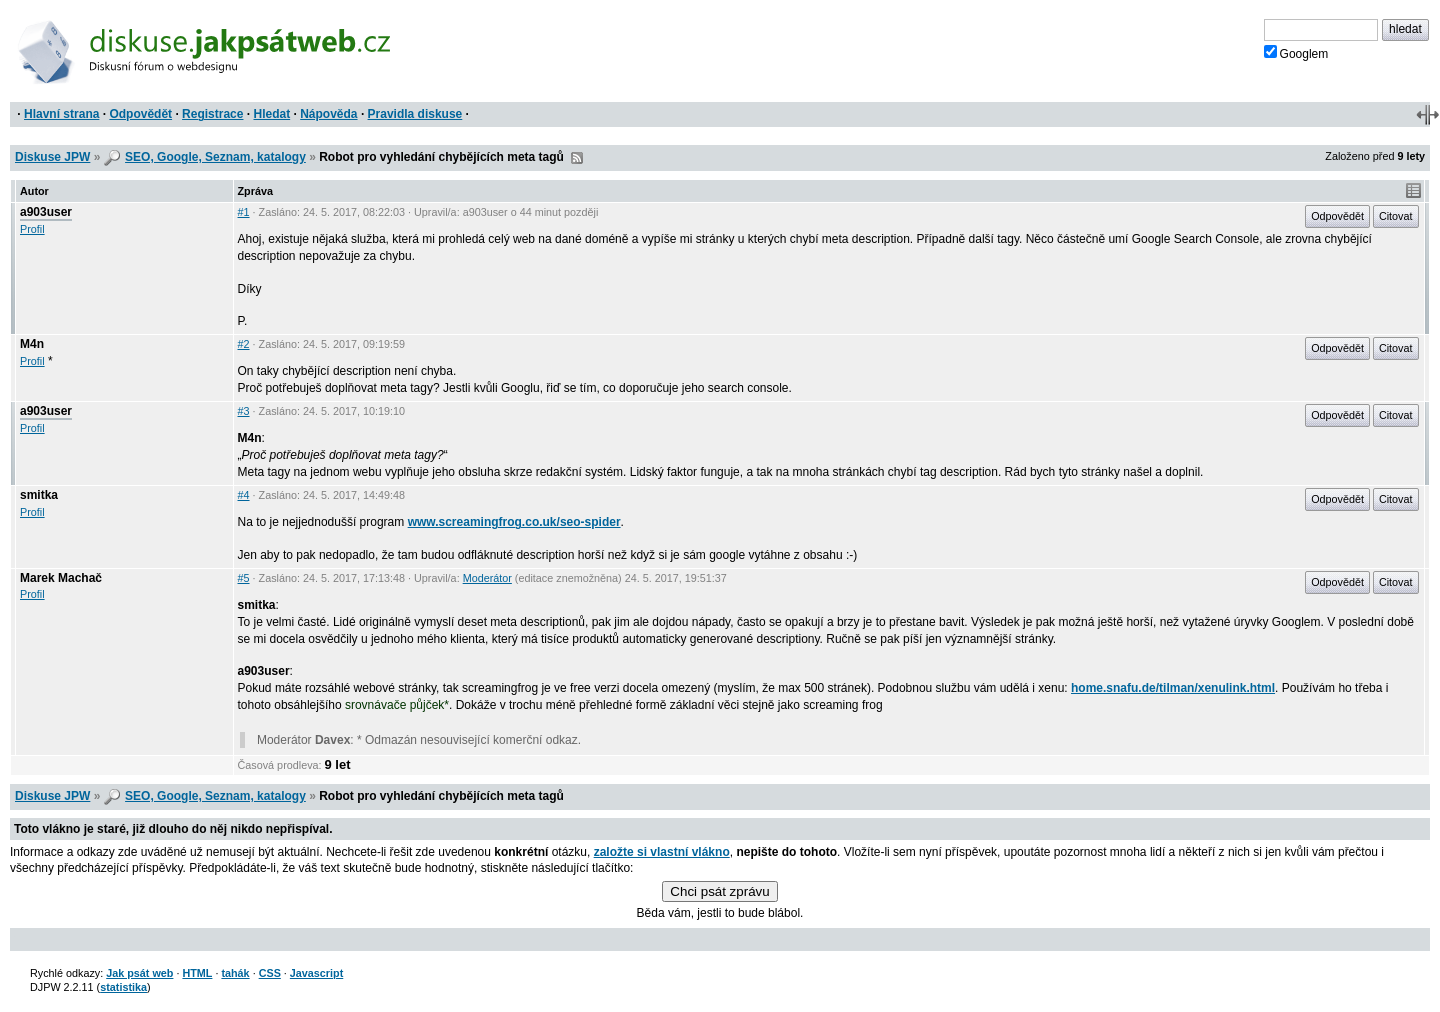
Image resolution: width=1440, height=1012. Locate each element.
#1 (244, 212)
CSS (270, 973)
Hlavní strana (61, 114)
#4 (244, 495)
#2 (244, 344)
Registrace (212, 114)
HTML (197, 973)
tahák (235, 973)
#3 (244, 411)
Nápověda (328, 114)
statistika (123, 987)
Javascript (316, 973)
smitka (39, 495)
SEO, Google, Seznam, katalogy (215, 157)
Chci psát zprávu (719, 891)
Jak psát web (139, 973)
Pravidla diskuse (415, 114)
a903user (46, 212)
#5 (244, 578)
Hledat (271, 114)
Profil (32, 229)
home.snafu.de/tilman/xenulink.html (1173, 688)
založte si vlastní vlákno (662, 852)
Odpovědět (140, 114)
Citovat (1396, 216)
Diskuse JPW (52, 157)
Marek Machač (61, 578)
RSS (577, 158)
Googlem (1296, 53)
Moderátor (487, 578)
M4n (32, 344)
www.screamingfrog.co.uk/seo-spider (514, 522)
